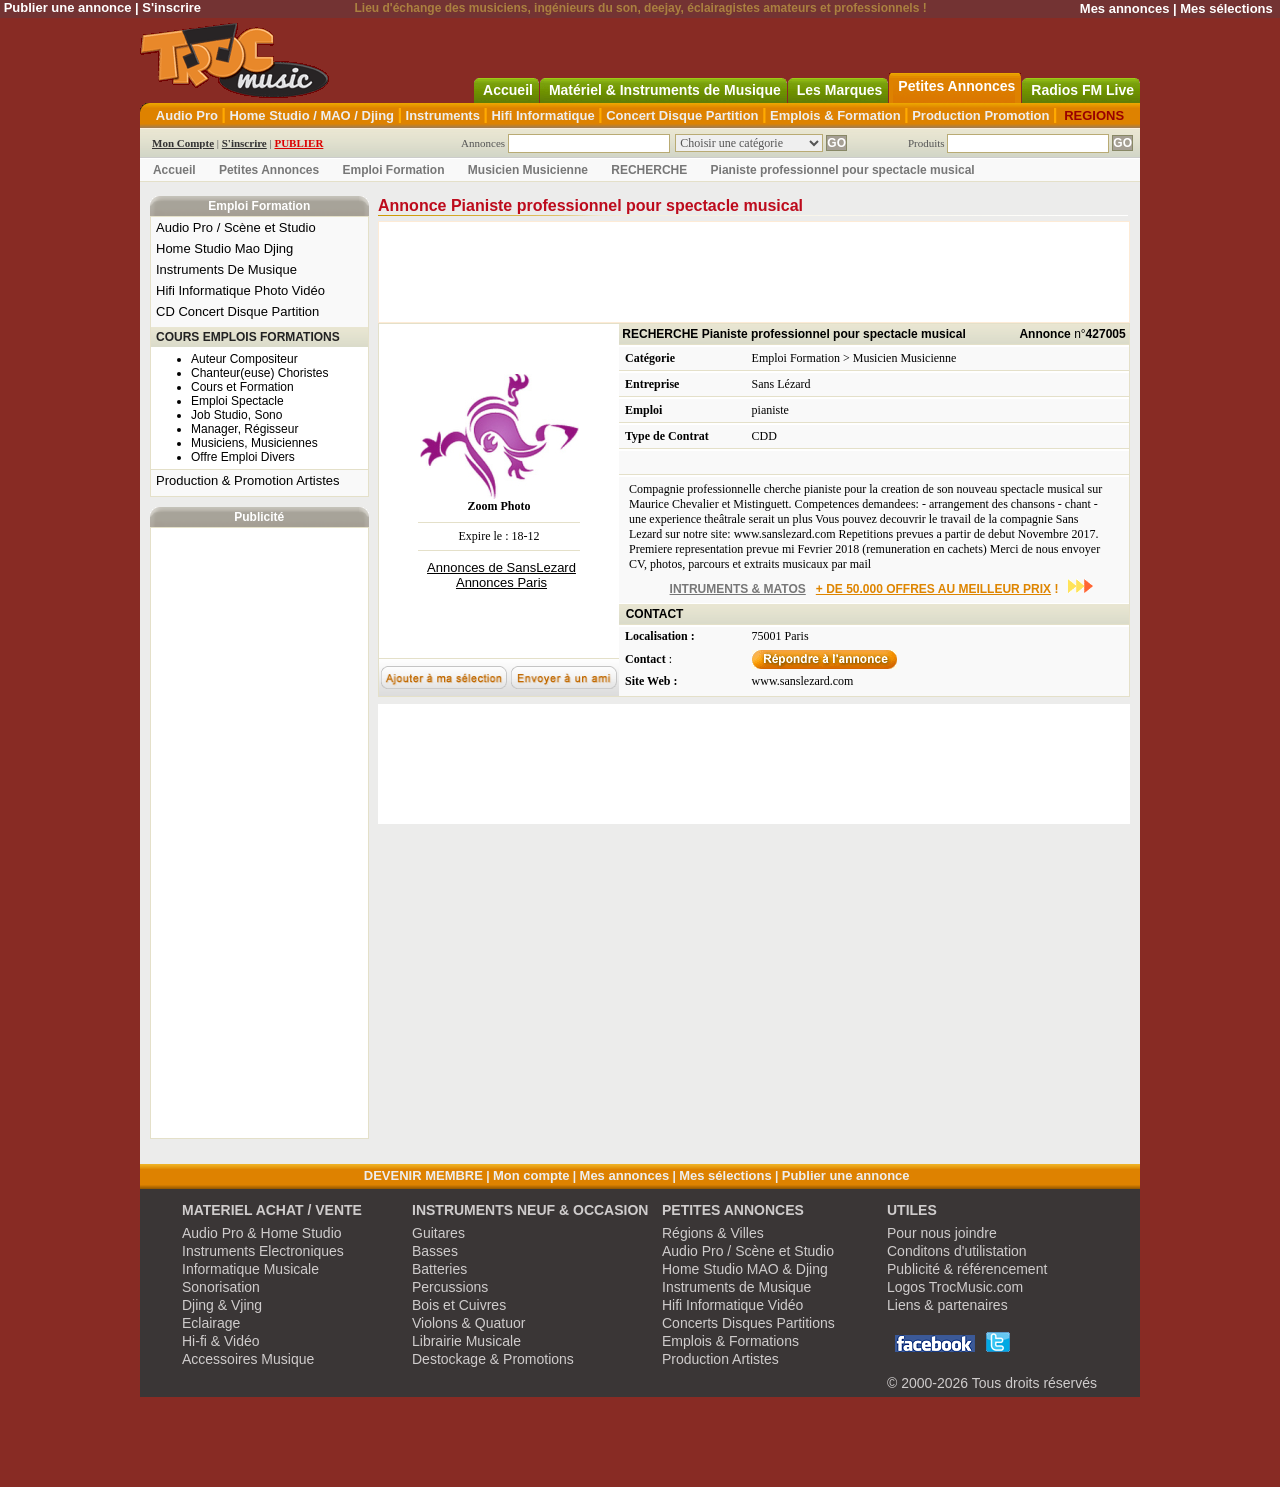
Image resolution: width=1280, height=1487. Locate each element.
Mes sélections (1226, 8)
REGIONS (1094, 115)
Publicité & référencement (967, 1269)
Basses (435, 1251)
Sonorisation (221, 1287)
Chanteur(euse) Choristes (259, 373)
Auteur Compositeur (244, 359)
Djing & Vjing (222, 1305)
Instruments (443, 115)
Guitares (438, 1233)
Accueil (174, 170)
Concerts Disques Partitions (748, 1323)
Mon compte (531, 1175)
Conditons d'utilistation (957, 1251)
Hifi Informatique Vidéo (732, 1305)
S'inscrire (171, 7)
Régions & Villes (713, 1233)
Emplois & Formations (730, 1341)
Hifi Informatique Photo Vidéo (240, 290)
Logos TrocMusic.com (955, 1287)
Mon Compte (183, 143)
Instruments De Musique (226, 269)
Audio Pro (187, 115)
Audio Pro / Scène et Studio (236, 227)
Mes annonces (1125, 8)
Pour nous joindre (942, 1233)
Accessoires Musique (248, 1359)
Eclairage (211, 1323)
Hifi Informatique (542, 115)
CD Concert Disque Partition (237, 311)
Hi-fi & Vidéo (221, 1341)
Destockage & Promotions (493, 1359)
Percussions (450, 1287)
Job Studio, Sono (236, 415)
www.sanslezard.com (803, 681)
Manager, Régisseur (244, 429)
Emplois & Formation (835, 115)
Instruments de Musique (736, 1287)
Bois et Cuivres (459, 1305)
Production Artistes (720, 1359)
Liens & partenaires (947, 1305)
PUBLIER (298, 143)
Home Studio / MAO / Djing (311, 115)
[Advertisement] (259, 833)
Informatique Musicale (250, 1269)
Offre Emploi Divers (243, 457)
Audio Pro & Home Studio (262, 1233)
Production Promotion (980, 115)
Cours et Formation (242, 387)
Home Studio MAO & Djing (745, 1269)
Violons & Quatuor (468, 1323)
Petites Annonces (269, 170)
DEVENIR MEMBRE (423, 1175)
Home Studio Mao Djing (224, 248)
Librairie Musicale (466, 1341)
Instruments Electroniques (263, 1251)
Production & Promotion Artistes (248, 480)
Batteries (439, 1269)
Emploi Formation (394, 170)
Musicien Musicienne (528, 170)
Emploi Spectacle (237, 401)
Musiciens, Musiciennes (254, 443)
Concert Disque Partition (682, 115)
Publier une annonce (68, 7)
